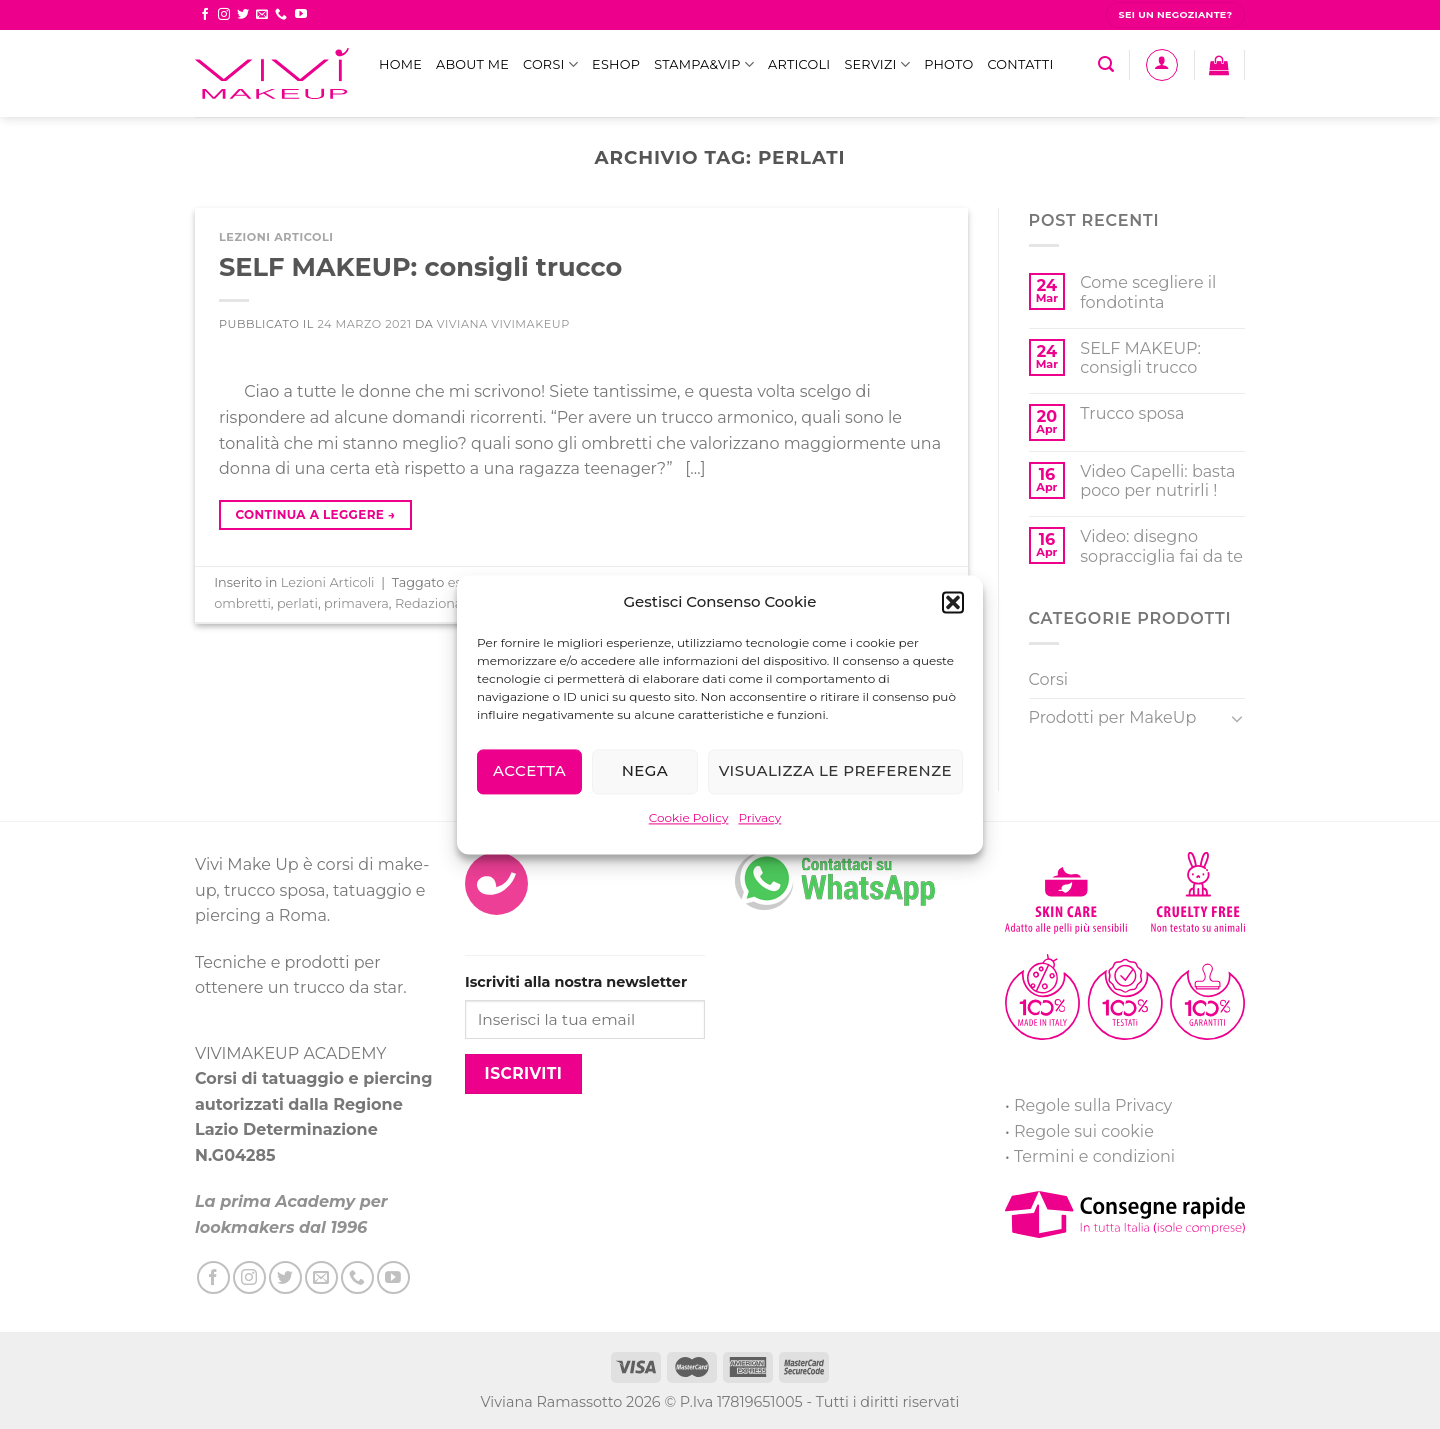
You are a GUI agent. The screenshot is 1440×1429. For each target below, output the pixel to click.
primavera (356, 603)
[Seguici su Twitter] (243, 15)
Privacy (759, 817)
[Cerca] (1106, 64)
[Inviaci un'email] (262, 15)
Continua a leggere (315, 514)
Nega (645, 770)
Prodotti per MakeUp (1113, 717)
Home (400, 64)
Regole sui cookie (1084, 1131)
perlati (297, 603)
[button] (953, 602)
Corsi (550, 64)
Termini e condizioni (1094, 1156)
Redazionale (434, 603)
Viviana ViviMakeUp (503, 324)
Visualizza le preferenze (835, 770)
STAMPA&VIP (704, 64)
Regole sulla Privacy (1093, 1105)
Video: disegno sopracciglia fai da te (1161, 546)
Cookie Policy (689, 817)
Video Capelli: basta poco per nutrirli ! (1157, 481)
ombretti (242, 603)
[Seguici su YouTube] (301, 15)
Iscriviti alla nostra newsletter (576, 982)
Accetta (529, 770)
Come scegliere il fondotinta (1148, 292)
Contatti (1020, 64)
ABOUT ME (472, 64)
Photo (948, 64)
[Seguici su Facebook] (205, 15)
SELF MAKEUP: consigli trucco (420, 266)
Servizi (877, 64)
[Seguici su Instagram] (224, 15)
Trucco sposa (1132, 413)
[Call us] (281, 15)
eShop (616, 64)
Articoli (799, 64)
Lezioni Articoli (276, 237)
